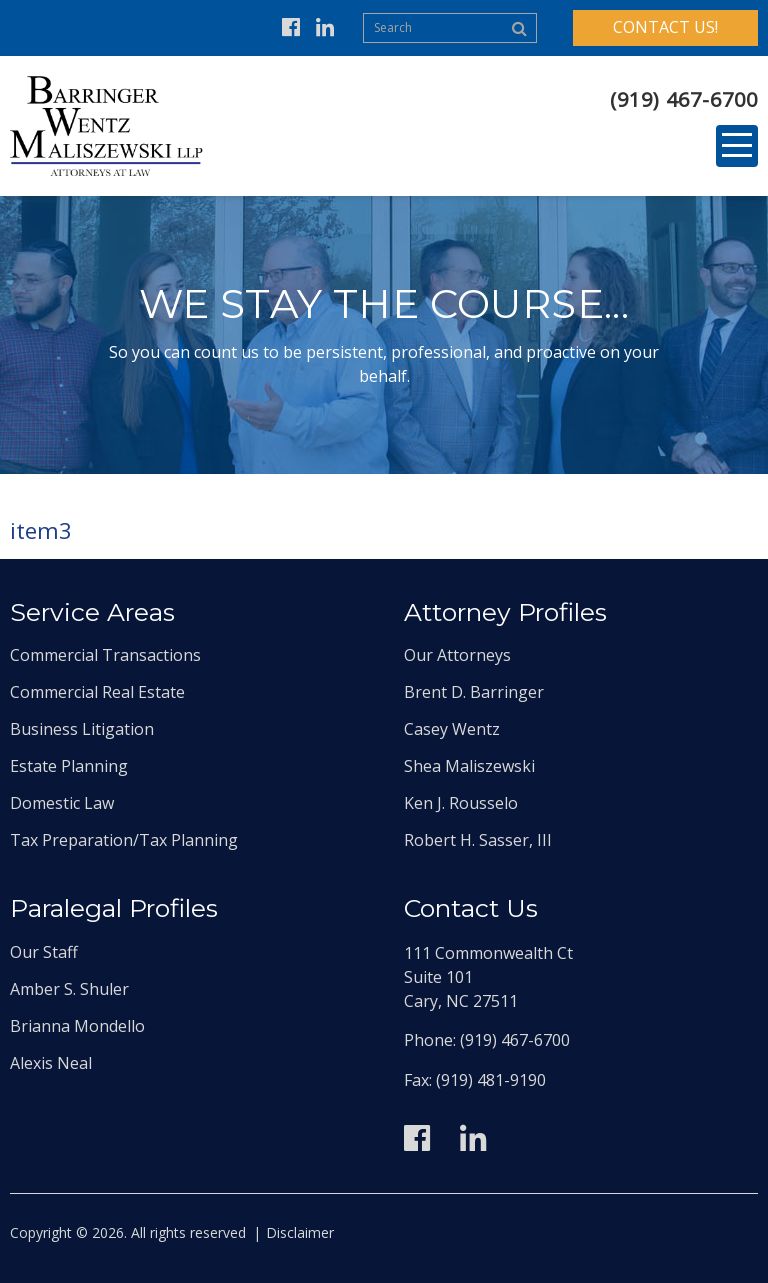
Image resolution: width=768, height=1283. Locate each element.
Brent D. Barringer (474, 692)
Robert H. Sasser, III (478, 840)
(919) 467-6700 (684, 99)
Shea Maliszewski (469, 766)
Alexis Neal (51, 1063)
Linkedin (325, 27)
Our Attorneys (457, 655)
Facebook (291, 27)
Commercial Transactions (105, 655)
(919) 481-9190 (491, 1080)
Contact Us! (665, 27)
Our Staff (44, 952)
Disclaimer (300, 1232)
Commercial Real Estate (97, 692)
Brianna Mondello (77, 1026)
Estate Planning (69, 766)
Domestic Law (62, 803)
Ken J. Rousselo (461, 803)
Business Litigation (82, 729)
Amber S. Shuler (69, 989)
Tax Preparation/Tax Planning (124, 840)
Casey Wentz (452, 729)
